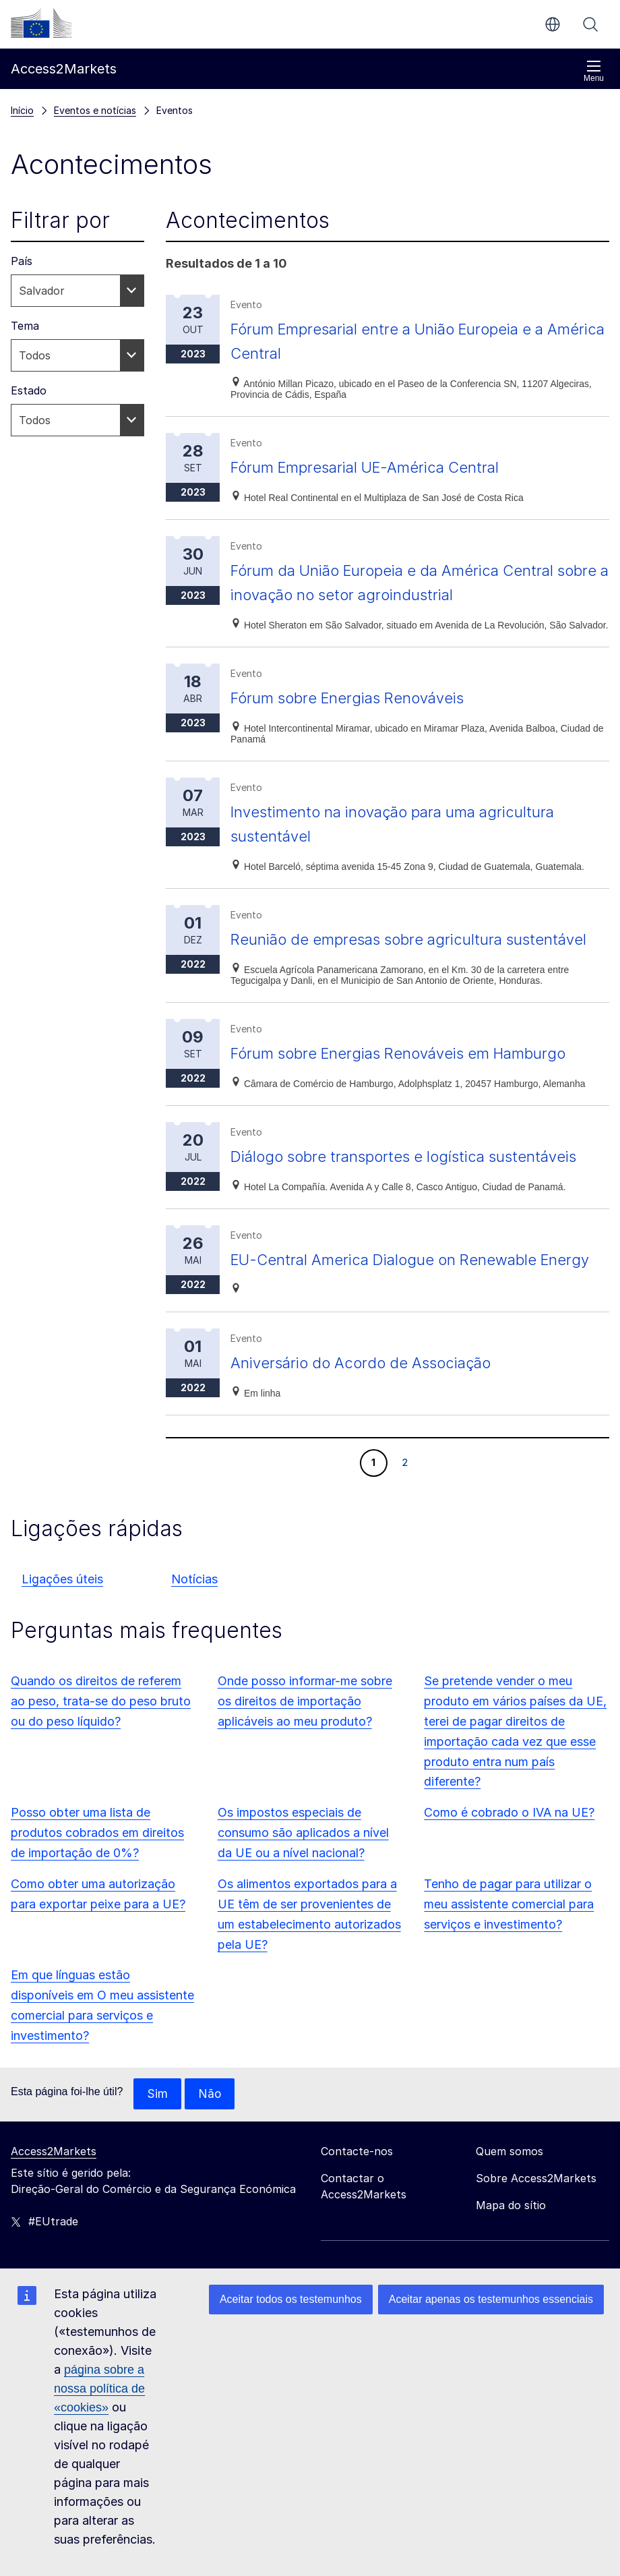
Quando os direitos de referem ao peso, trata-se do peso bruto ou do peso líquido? (101, 1749)
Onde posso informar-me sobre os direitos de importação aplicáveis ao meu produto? (305, 1749)
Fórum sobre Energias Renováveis (356, 697)
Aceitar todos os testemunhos (291, 2299)
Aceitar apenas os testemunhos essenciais (491, 2299)
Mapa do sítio (511, 2254)
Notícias (194, 1627)
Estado (28, 390)
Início (22, 110)
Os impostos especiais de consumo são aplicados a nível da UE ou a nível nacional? (303, 1881)
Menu (594, 71)
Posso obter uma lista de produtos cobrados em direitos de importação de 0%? (97, 1881)
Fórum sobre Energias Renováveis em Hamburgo (411, 1077)
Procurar (590, 24)
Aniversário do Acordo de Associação (369, 1411)
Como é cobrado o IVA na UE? (509, 1861)
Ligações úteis (62, 1627)
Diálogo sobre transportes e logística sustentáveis (415, 1180)
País (21, 261)
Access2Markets (53, 2200)
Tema (25, 325)
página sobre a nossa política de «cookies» (99, 2388)
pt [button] (553, 24)
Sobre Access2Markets (536, 2227)
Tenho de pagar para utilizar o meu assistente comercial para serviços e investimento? (509, 1952)
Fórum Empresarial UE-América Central (376, 467)
